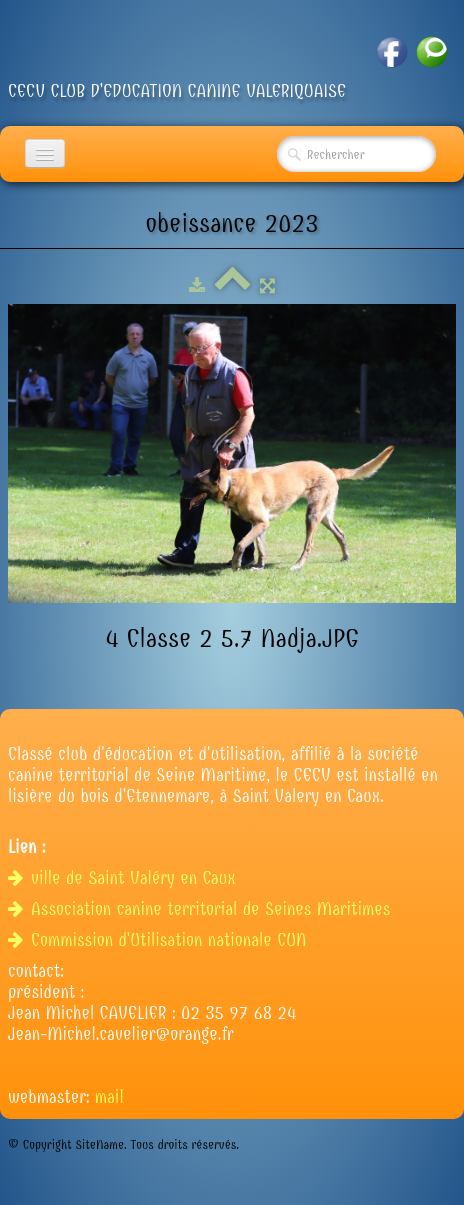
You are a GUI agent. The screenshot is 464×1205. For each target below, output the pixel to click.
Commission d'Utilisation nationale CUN (160, 940)
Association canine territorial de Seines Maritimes (202, 909)
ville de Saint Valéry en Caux (124, 878)
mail (109, 1097)
